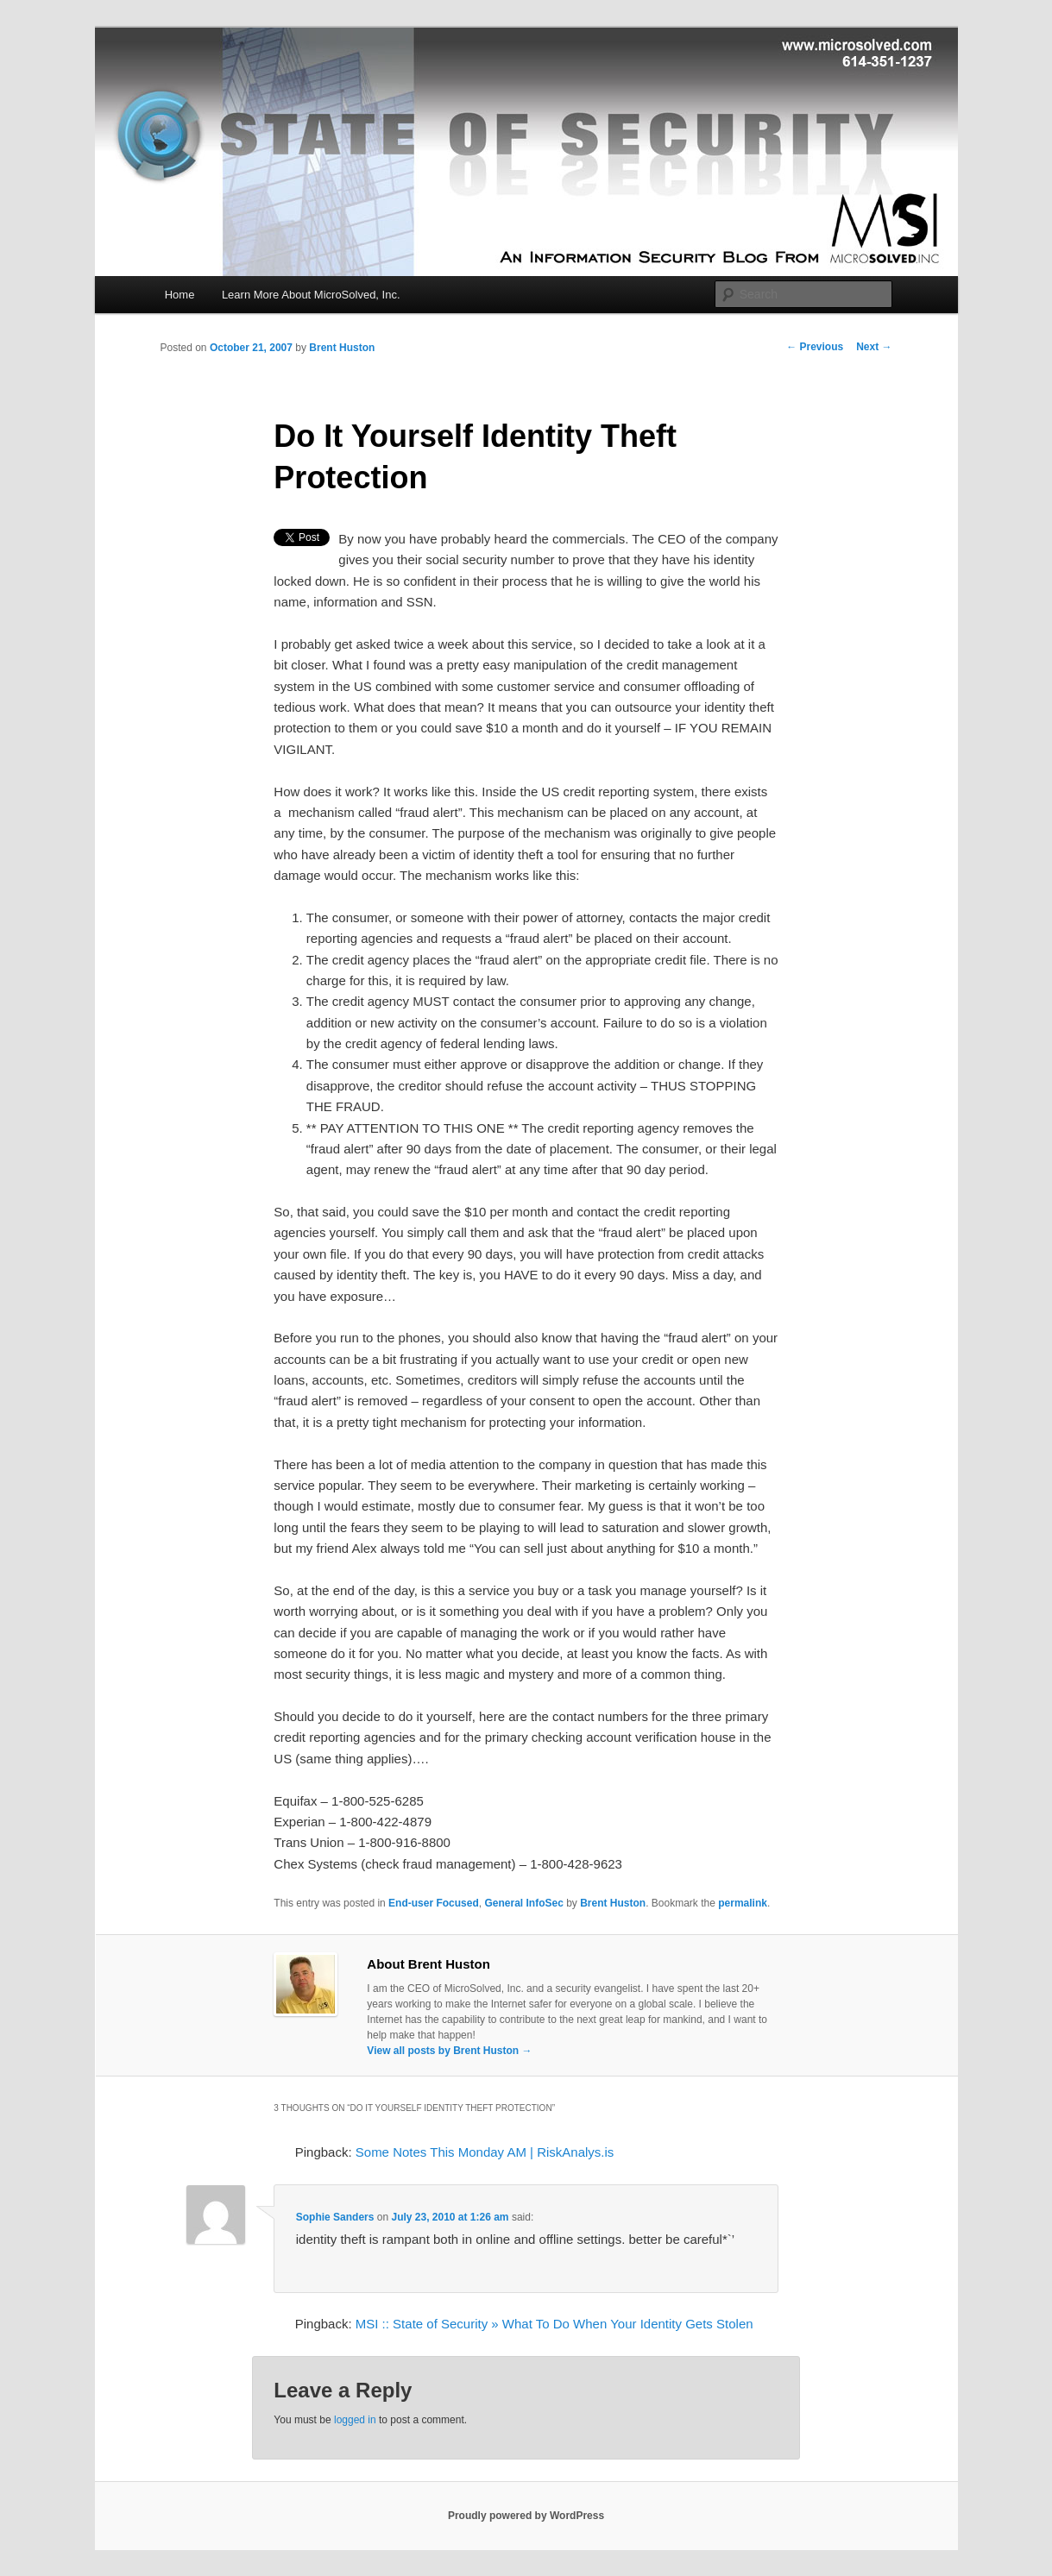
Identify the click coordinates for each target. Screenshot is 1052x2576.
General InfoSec (523, 1903)
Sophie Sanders (335, 2217)
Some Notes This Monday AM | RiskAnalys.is (485, 2152)
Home (180, 294)
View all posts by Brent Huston (449, 2051)
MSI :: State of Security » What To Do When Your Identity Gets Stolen (554, 2323)
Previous (814, 347)
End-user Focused (433, 1903)
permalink (742, 1903)
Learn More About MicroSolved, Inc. (311, 294)
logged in (355, 2420)
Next (873, 347)
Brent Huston (342, 348)
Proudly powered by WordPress (526, 2516)
